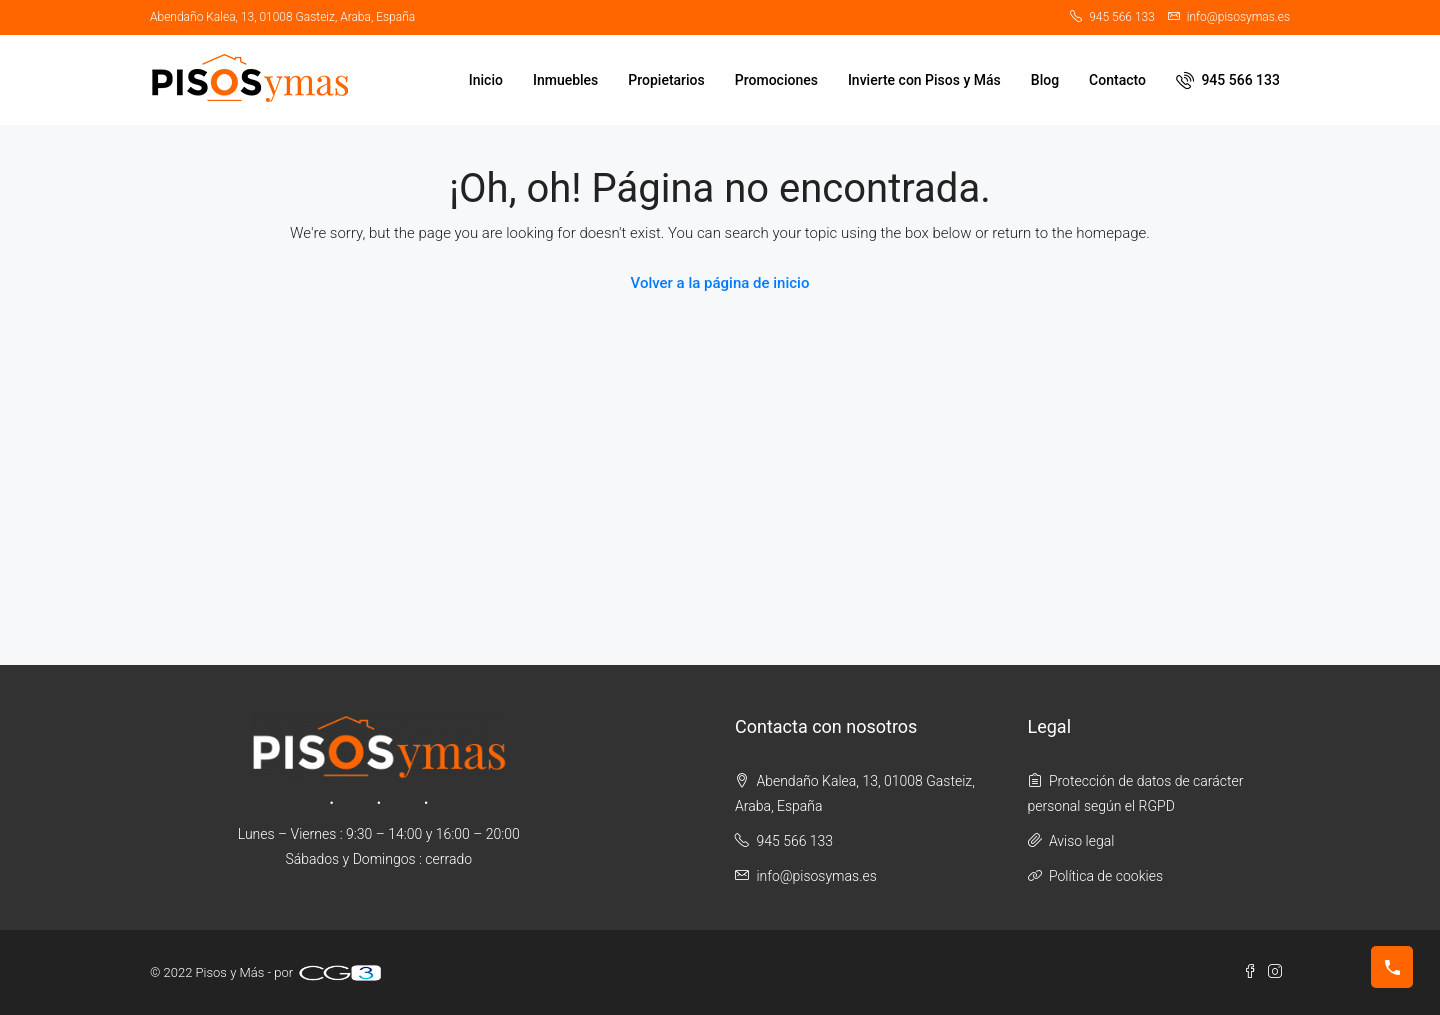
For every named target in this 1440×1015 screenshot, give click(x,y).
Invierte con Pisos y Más (924, 80)
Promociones (776, 80)
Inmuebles (565, 80)
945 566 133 (1228, 80)
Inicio (486, 80)
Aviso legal (1081, 841)
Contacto (1117, 80)
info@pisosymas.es (816, 876)
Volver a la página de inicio (720, 283)
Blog (1045, 80)
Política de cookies (1106, 876)
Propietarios (666, 80)
